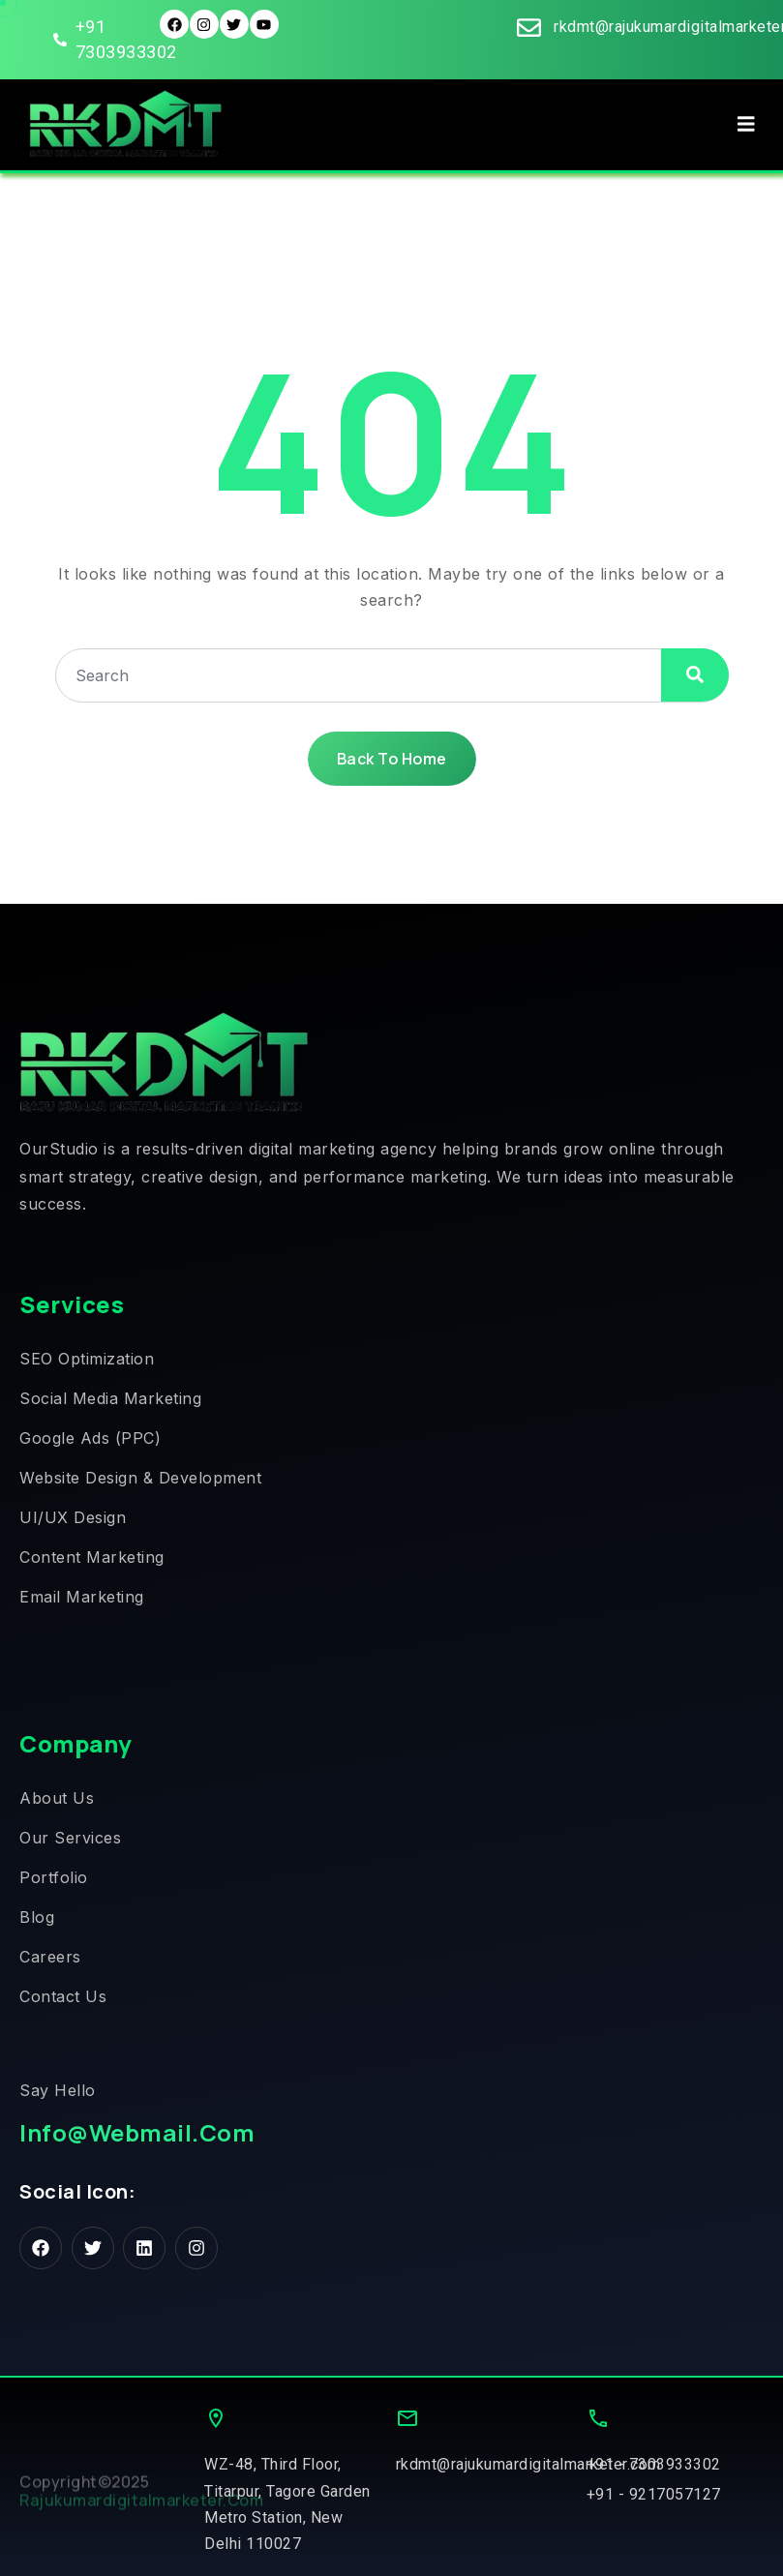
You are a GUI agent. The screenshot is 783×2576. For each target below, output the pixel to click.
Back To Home (392, 758)
